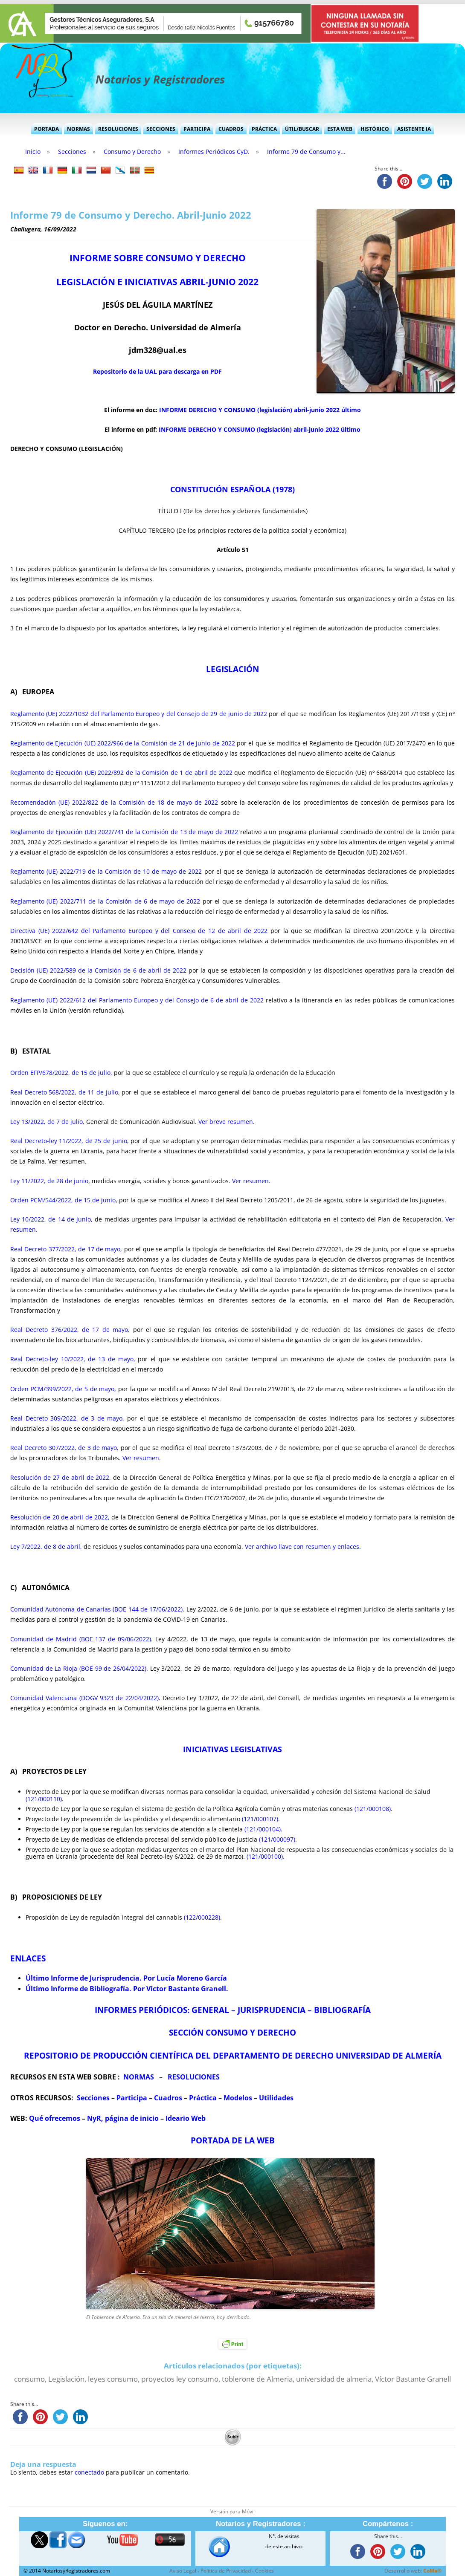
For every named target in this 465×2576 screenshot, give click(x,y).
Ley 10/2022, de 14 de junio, (51, 1219)
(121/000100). (266, 1856)
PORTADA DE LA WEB (233, 2140)
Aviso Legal (182, 2570)
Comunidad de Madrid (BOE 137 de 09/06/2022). (81, 1639)
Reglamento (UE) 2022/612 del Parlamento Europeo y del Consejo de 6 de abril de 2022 (137, 1000)
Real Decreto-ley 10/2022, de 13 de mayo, (72, 1359)
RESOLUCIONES (194, 2077)
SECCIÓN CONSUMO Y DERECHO (232, 2032)
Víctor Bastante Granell (413, 2379)
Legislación (66, 2379)
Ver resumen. (251, 1181)
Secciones (160, 129)
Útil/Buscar (302, 129)
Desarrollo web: (413, 2570)
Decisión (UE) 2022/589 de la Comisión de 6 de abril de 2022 (98, 970)
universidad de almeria (334, 2379)
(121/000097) (277, 1839)
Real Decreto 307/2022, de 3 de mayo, (64, 1448)
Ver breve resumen (225, 1122)
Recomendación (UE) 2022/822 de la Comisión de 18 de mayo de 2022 (114, 802)
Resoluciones (118, 129)
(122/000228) (202, 1917)
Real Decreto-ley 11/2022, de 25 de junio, (69, 1141)
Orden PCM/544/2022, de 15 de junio (63, 1200)
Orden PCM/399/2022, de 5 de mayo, (63, 1389)
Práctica (264, 129)
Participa (196, 129)
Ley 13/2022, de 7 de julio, (47, 1122)
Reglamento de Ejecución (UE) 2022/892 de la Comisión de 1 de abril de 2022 (121, 772)
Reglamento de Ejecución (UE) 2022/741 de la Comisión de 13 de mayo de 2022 (124, 832)
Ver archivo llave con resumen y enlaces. (303, 1546)
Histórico (374, 129)
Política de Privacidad (226, 2570)
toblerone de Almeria (257, 2379)
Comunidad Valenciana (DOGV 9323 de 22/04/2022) (84, 1698)
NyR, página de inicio (123, 2118)
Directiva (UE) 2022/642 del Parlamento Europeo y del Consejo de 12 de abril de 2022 (138, 931)
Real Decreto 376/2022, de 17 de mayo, (70, 1330)
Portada (46, 129)
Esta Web (339, 129)
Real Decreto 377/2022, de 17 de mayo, (66, 1249)
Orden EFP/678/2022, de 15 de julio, (61, 1073)
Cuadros (231, 129)
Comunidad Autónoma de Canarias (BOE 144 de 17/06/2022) (96, 1609)
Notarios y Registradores (160, 79)
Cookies (264, 2570)
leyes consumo (113, 2379)
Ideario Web (186, 2118)
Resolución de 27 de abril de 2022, (60, 1477)
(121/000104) (262, 1829)
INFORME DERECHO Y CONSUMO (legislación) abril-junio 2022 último (260, 410)
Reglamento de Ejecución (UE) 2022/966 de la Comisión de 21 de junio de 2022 (122, 743)
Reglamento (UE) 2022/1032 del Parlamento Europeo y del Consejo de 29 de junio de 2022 (138, 714)
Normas (78, 129)
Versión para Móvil (232, 2511)
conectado (89, 2472)
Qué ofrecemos (54, 2118)
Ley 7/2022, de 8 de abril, (46, 1546)
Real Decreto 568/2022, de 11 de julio (64, 1092)
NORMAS (138, 2077)
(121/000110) (44, 1799)
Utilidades (276, 2097)
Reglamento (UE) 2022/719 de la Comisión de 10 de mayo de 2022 (106, 871)
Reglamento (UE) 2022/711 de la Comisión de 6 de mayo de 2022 (105, 901)
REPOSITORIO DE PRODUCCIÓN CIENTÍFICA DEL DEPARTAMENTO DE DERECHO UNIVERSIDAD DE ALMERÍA (233, 2055)
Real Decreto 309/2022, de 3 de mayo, (67, 1418)
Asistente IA (414, 129)
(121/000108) (373, 1809)
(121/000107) (260, 1819)
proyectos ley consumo (179, 2379)
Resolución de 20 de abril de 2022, (60, 1517)
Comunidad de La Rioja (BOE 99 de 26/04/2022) (78, 1668)
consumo (29, 2379)
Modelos (238, 2097)
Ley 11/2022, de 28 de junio (49, 1181)
